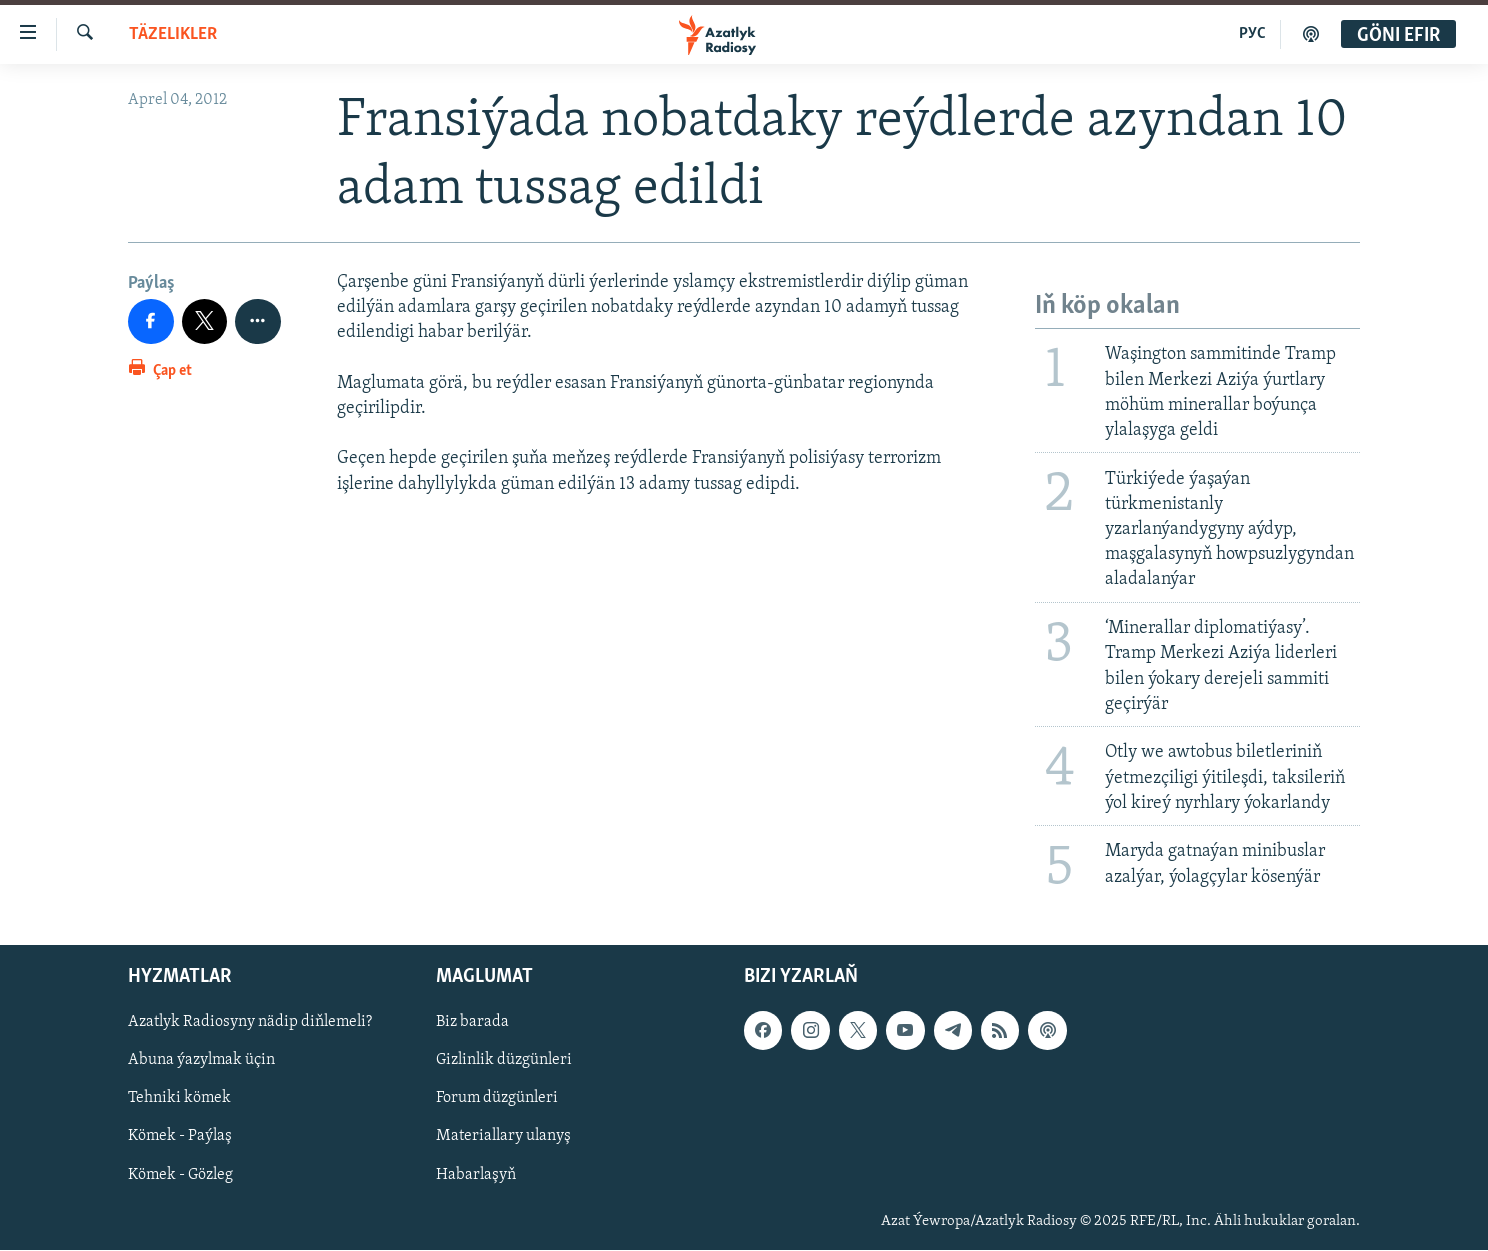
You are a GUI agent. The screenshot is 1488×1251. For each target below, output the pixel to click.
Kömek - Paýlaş (180, 1137)
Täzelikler (173, 34)
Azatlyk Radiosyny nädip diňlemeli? (250, 1023)
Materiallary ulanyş (503, 1137)
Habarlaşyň (476, 1175)
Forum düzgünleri (497, 1099)
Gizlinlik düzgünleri (504, 1061)
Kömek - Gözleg (180, 1175)
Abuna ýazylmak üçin (201, 1061)
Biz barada (472, 1023)
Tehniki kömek (179, 1099)
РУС (1252, 34)
